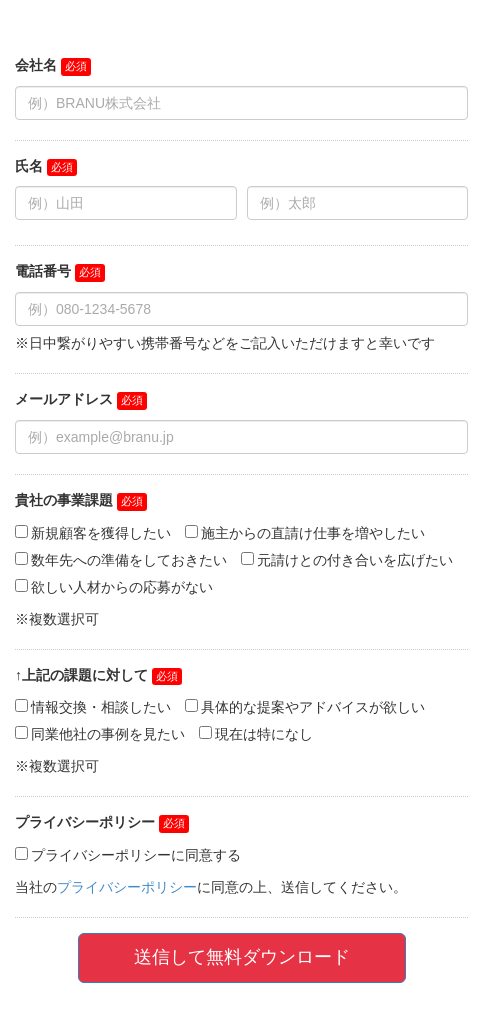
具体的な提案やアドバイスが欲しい (313, 707)
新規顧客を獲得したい (101, 533)
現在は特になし (264, 734)
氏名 (29, 166)
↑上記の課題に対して (81, 675)
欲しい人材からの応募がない (122, 587)
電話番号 (43, 271)
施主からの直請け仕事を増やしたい (313, 533)
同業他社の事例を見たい (108, 734)
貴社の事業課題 (64, 500)
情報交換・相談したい (101, 707)
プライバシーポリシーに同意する (136, 855)
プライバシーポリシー (85, 822)
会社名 (36, 65)
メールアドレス (64, 399)
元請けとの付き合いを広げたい (355, 560)
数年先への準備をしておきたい (129, 560)
